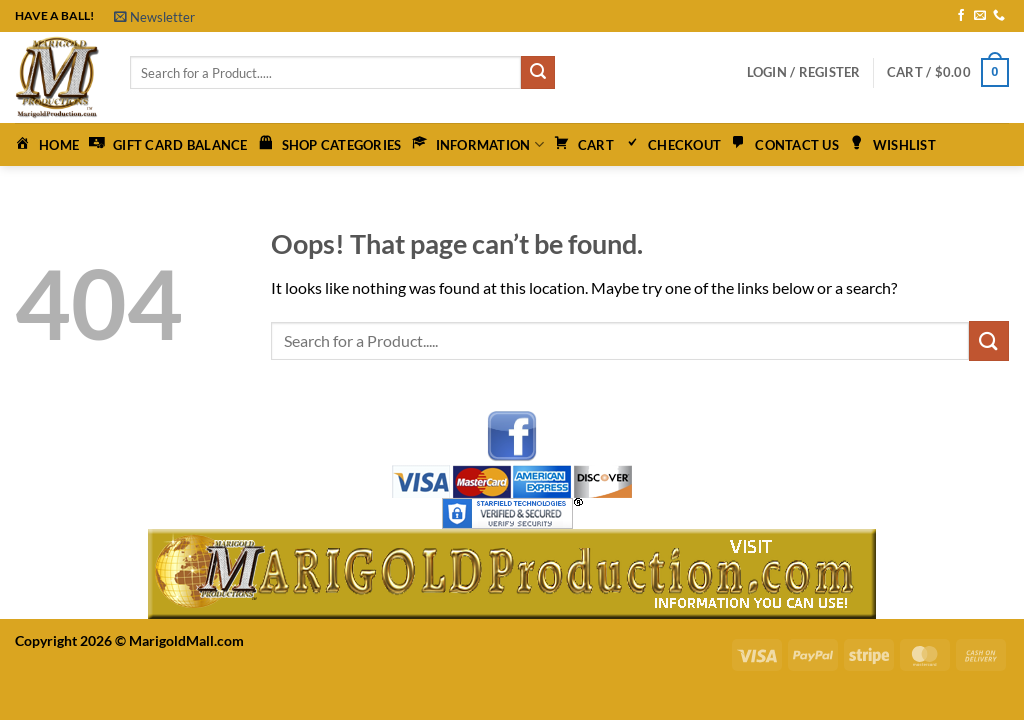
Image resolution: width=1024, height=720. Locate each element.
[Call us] (999, 16)
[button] (154, 17)
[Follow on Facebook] (961, 16)
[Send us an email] (980, 16)
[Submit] (538, 73)
